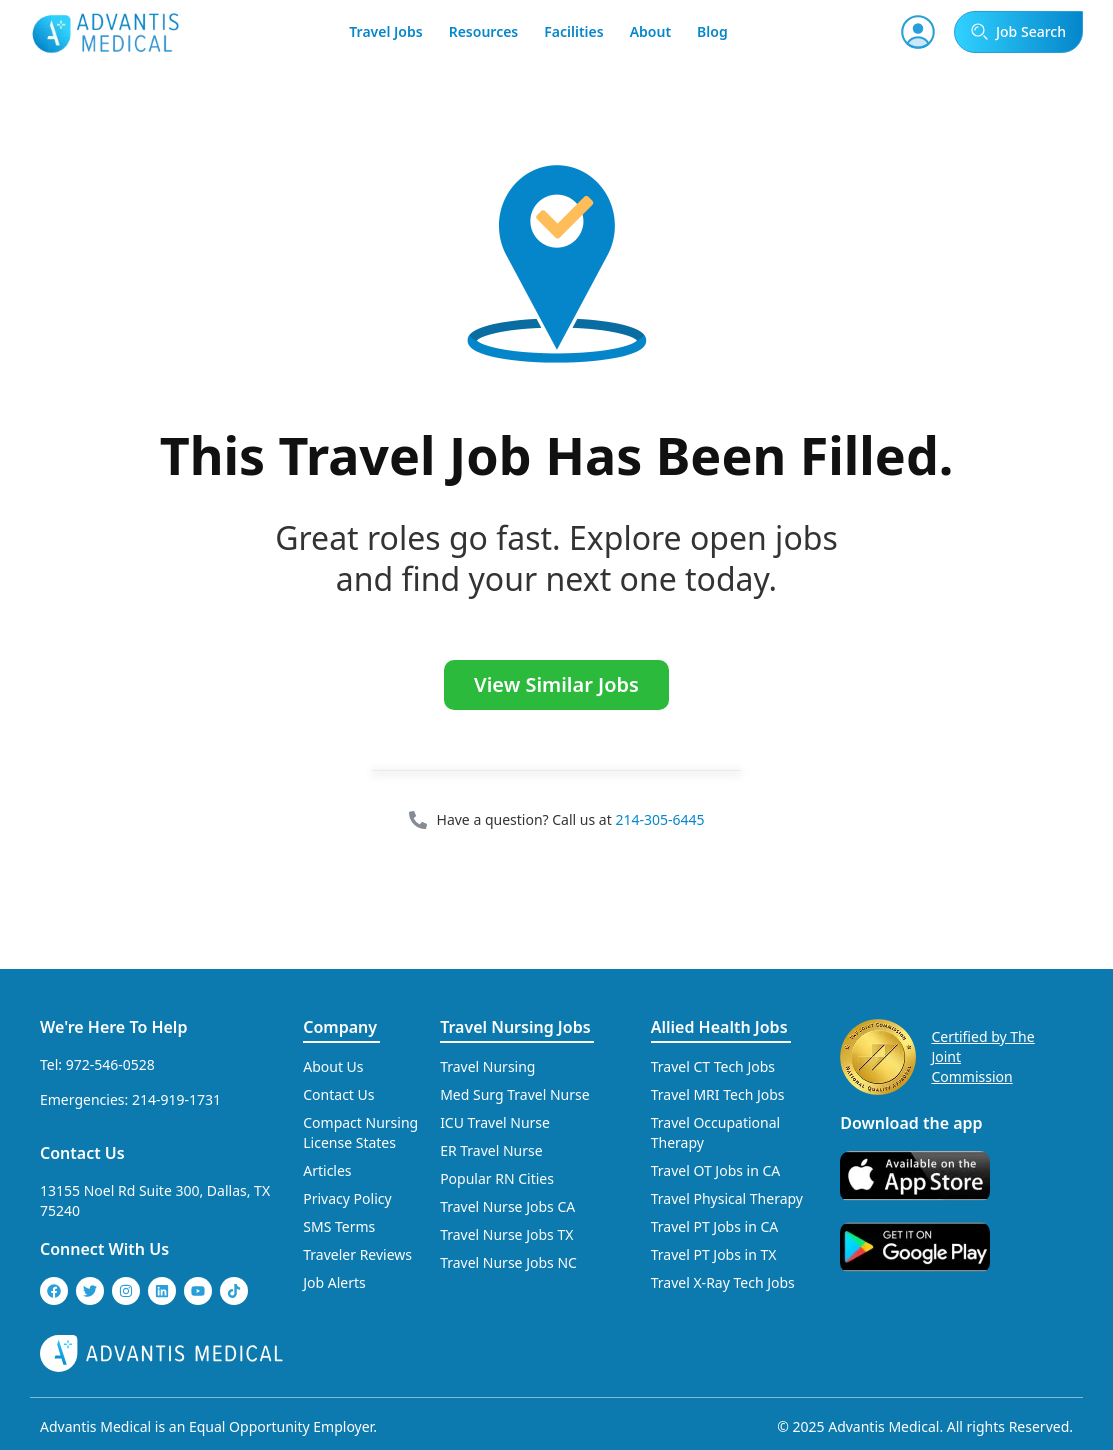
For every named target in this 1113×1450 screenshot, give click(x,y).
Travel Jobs (385, 31)
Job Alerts (334, 1282)
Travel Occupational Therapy (715, 1132)
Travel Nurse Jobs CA (507, 1206)
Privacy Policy (347, 1198)
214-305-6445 (659, 819)
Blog (712, 31)
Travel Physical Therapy (727, 1198)
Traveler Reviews (357, 1254)
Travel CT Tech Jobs (713, 1066)
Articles (327, 1170)
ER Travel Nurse (491, 1150)
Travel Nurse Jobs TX (506, 1234)
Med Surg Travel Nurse (514, 1094)
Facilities (573, 31)
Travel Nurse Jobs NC (508, 1262)
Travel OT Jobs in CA (716, 1170)
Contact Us (82, 1153)
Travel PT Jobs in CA (715, 1226)
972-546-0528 (110, 1064)
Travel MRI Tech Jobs (718, 1094)
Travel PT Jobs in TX (714, 1254)
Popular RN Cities (497, 1178)
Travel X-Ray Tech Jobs (723, 1282)
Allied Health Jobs (719, 1027)
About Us (333, 1066)
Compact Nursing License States (360, 1132)
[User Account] (918, 32)
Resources (484, 31)
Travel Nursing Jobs (515, 1027)
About (650, 31)
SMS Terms (339, 1226)
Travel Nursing (487, 1066)
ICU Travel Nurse (495, 1122)
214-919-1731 (176, 1099)
